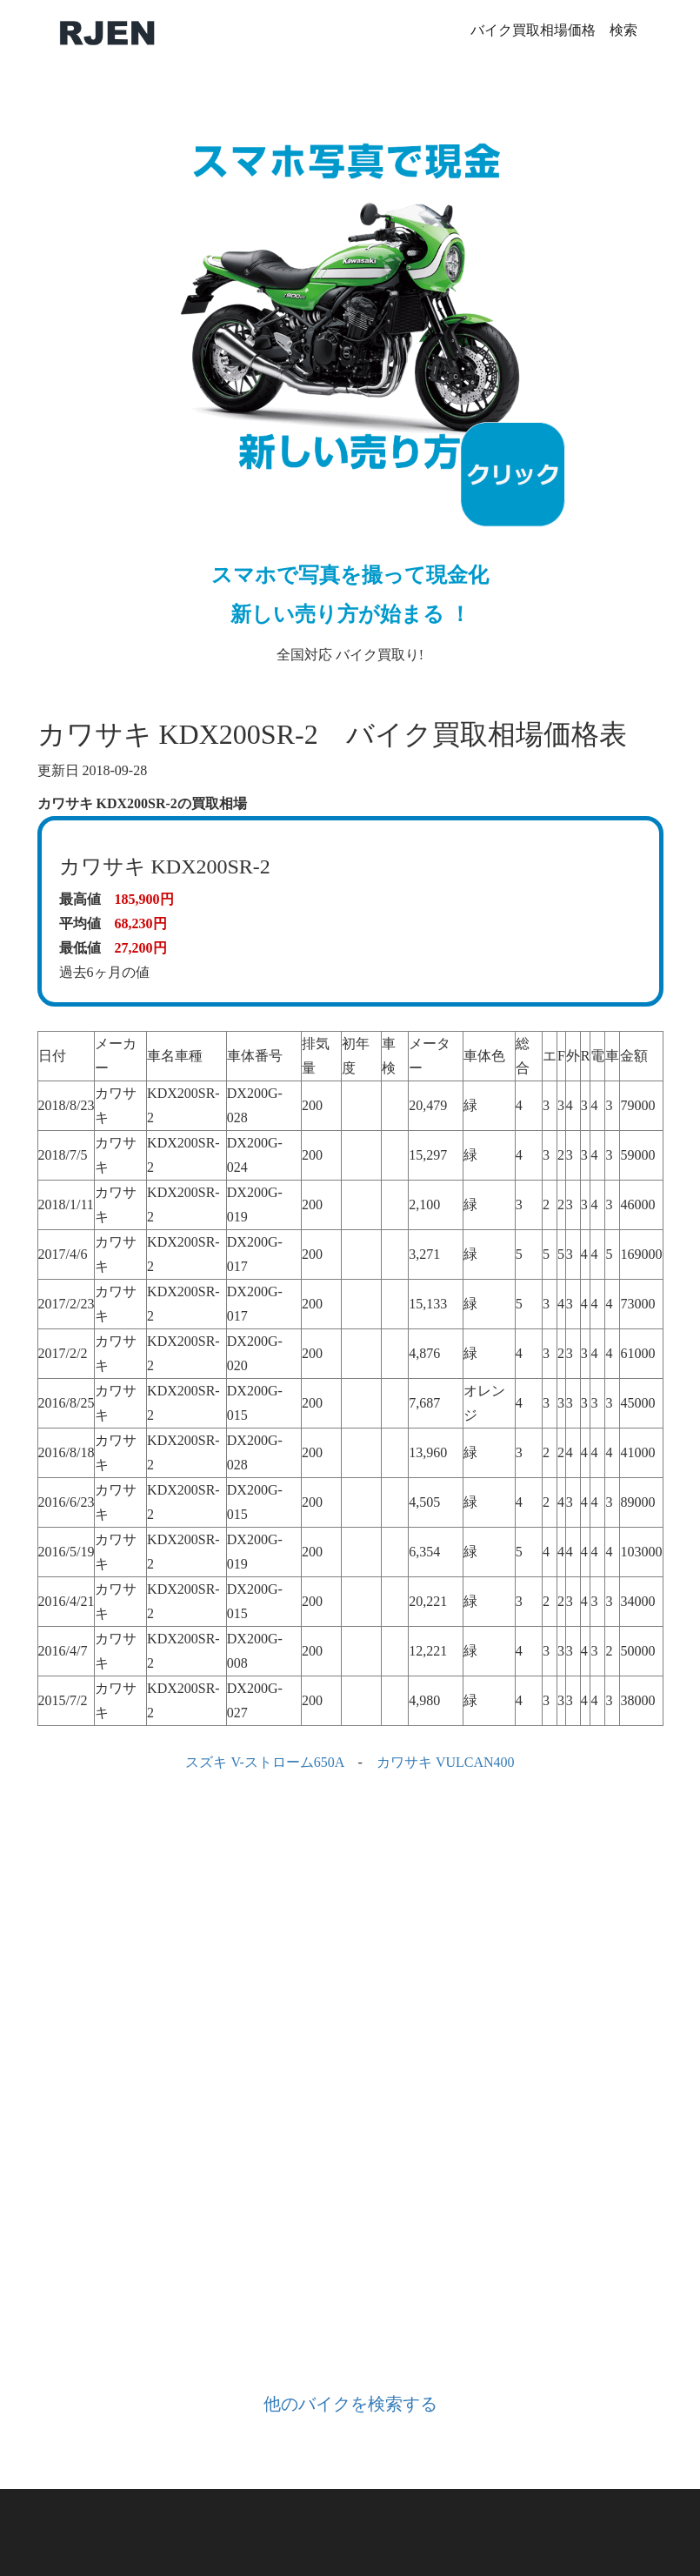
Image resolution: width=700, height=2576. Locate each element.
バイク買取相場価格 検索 (553, 30)
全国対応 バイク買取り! (350, 379)
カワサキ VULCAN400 (446, 1762)
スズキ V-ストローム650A (264, 1762)
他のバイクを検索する (350, 2403)
